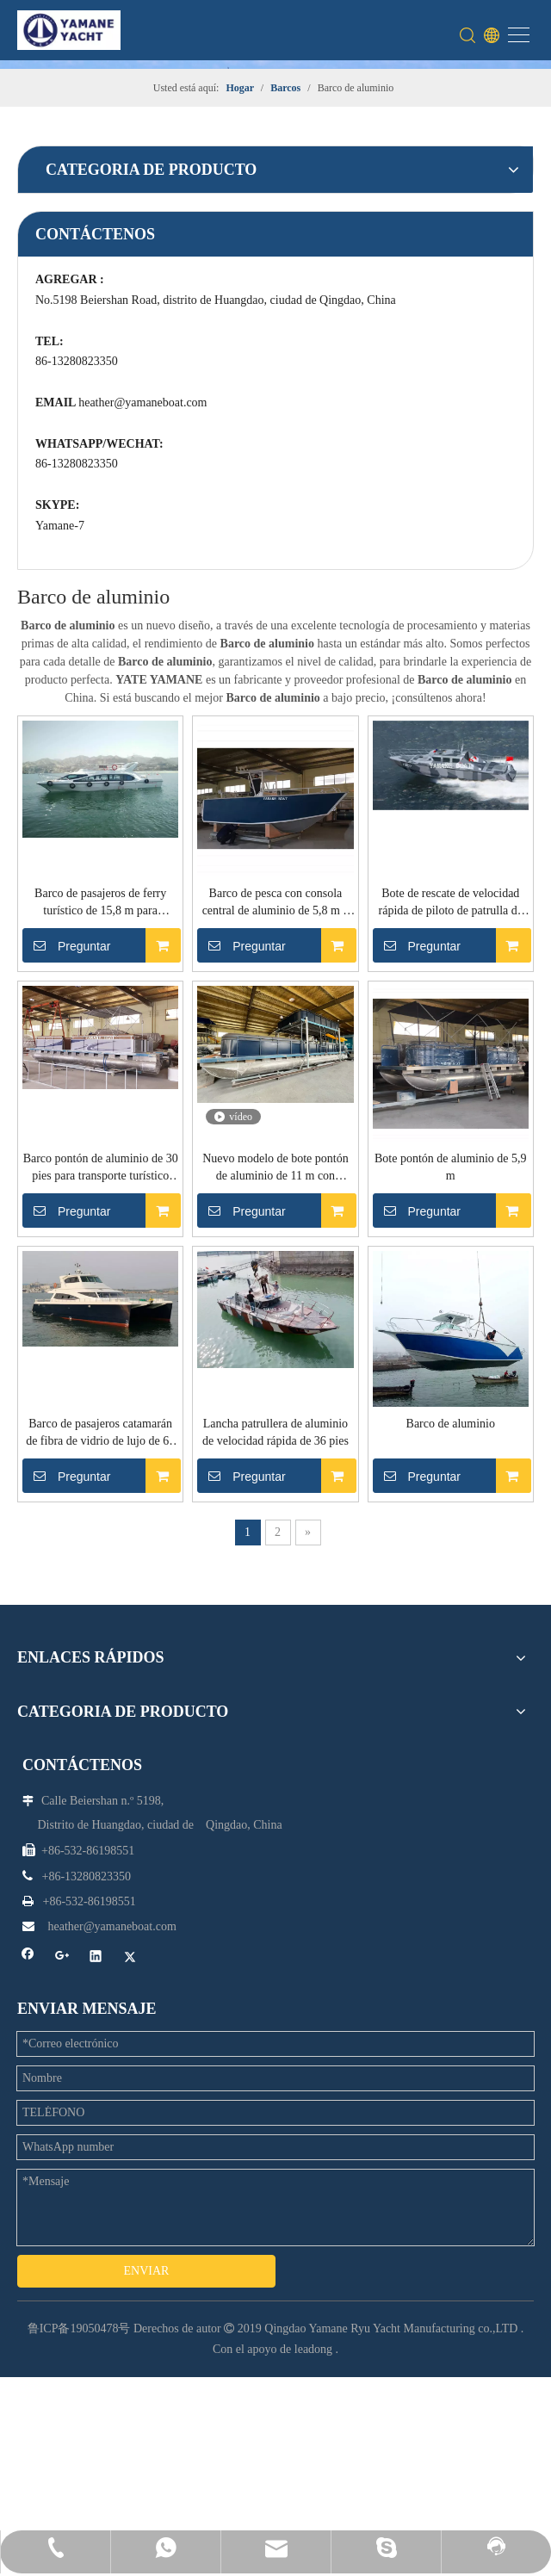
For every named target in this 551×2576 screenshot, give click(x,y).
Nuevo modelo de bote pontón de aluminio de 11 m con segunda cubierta (247, 1084)
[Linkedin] (371, 2269)
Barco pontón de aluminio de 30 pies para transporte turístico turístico (440, 799)
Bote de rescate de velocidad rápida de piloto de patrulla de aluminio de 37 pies (247, 799)
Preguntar (208, 558)
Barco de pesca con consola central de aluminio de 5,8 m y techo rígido (442, 514)
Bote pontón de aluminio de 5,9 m (441, 1074)
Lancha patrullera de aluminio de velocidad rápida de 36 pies (441, 1367)
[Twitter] (303, 2290)
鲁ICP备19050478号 (79, 2333)
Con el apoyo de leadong (272, 2354)
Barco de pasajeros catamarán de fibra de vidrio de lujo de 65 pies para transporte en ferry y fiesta (247, 1368)
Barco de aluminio (247, 1642)
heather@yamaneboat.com (65, 700)
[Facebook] (303, 2269)
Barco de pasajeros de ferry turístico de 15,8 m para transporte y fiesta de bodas (247, 515)
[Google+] (338, 2269)
